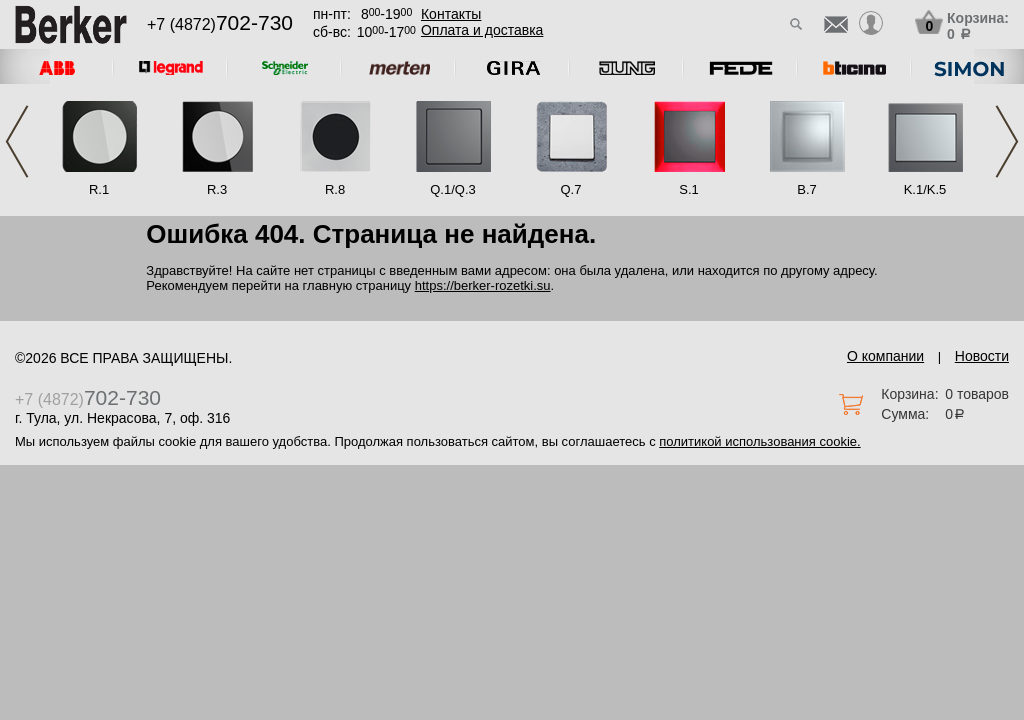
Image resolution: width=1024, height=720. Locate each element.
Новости (982, 356)
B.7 (807, 189)
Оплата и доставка (482, 30)
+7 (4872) (220, 24)
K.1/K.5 (925, 189)
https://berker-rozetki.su (483, 285)
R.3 (217, 189)
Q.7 (571, 189)
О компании (885, 356)
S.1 (689, 189)
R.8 (335, 189)
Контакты (451, 14)
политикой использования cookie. (759, 441)
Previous (17, 141)
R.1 (99, 189)
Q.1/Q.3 (453, 189)
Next (1007, 141)
